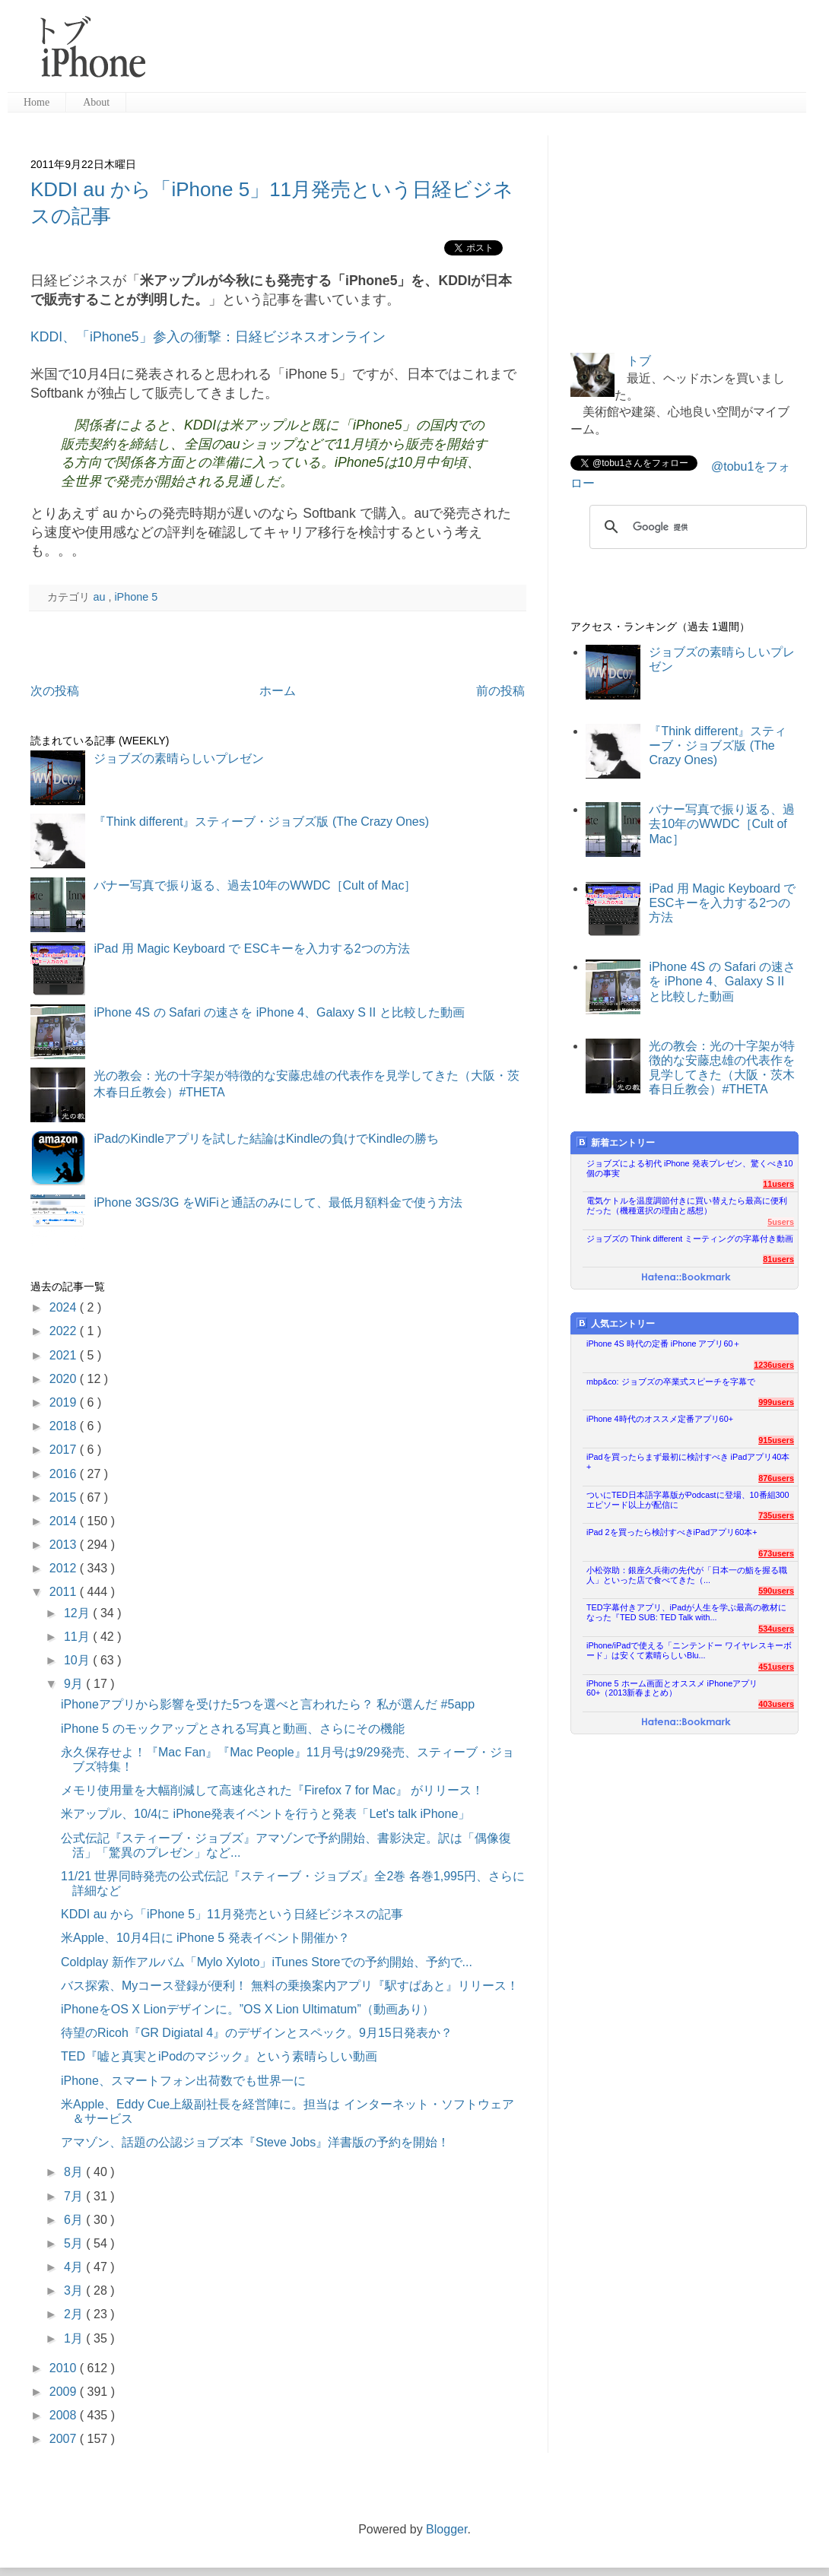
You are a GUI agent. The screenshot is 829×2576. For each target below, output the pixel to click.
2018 (64, 1426)
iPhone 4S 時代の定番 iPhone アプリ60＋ (663, 1343)
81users (778, 1259)
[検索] (696, 527)
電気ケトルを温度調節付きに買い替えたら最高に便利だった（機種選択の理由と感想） (686, 1205)
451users (776, 1666)
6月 (75, 2219)
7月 (75, 2196)
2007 (64, 2438)
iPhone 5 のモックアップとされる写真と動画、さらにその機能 (233, 1728)
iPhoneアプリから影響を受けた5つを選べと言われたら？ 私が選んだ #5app (268, 1704)
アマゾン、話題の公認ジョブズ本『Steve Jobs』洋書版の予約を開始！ (255, 2142)
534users (776, 1628)
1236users (774, 1364)
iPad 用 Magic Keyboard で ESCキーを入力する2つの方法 (251, 948)
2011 (64, 1591)
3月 (75, 2290)
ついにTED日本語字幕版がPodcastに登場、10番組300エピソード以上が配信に (687, 1499)
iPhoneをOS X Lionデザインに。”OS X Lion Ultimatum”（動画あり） (247, 2009)
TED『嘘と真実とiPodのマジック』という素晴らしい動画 (219, 2056)
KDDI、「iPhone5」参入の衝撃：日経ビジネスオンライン (208, 336)
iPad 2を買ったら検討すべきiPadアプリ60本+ (672, 1532)
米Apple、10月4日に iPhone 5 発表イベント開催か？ (205, 1937)
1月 (75, 2338)
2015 (64, 1497)
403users (776, 1703)
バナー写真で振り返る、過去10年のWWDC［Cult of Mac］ (255, 885)
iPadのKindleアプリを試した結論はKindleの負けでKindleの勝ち (266, 1138)
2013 (64, 1544)
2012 (64, 1568)
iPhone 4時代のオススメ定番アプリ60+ (659, 1418)
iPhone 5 (135, 597)
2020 (64, 1378)
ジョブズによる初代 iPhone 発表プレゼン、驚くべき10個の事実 (689, 1168)
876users (776, 1478)
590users (776, 1590)
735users (776, 1515)
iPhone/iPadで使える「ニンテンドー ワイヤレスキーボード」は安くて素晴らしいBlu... (689, 1650)
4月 (75, 2266)
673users (776, 1553)
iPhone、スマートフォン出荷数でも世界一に (183, 2080)
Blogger (446, 2529)
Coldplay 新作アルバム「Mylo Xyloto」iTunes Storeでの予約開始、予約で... (266, 1962)
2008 (64, 2415)
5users (780, 1221)
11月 (78, 1636)
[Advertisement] (482, 53)
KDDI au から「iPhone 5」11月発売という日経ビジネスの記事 (232, 1914)
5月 (75, 2243)
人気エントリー (615, 1323)
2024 (64, 1307)
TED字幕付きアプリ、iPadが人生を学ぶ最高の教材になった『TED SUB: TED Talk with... (686, 1612)
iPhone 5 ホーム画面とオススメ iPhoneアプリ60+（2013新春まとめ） (672, 1688)
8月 (75, 2171)
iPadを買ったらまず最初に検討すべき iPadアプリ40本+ (687, 1461)
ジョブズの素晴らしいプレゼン (179, 758)
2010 (64, 2368)
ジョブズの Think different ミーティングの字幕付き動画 (689, 1238)
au (100, 597)
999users (776, 1402)
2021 (64, 1355)
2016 (64, 1473)
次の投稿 (54, 690)
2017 (64, 1449)
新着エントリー (615, 1142)
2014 (64, 1521)
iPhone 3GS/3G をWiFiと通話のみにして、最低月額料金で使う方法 (278, 1202)
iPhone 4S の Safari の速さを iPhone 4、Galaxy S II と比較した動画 (279, 1012)
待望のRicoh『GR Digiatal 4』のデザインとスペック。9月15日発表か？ (257, 2032)
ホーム (277, 690)
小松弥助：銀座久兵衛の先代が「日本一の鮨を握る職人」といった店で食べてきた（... (686, 1575)
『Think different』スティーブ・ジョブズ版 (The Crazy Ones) (261, 821)
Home (36, 102)
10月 (78, 1660)
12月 (78, 1613)
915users (776, 1440)
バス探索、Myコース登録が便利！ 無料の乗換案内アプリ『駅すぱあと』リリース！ (290, 1985)
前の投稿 (500, 690)
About (96, 102)
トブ (639, 360)
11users (778, 1183)
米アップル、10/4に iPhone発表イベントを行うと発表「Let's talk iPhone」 (265, 1813)
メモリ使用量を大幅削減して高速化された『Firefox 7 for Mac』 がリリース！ (272, 1790)
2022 (64, 1330)
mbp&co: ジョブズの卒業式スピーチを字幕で (670, 1381)
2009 (64, 2391)
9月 (75, 1683)
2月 (75, 2314)
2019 (64, 1402)
